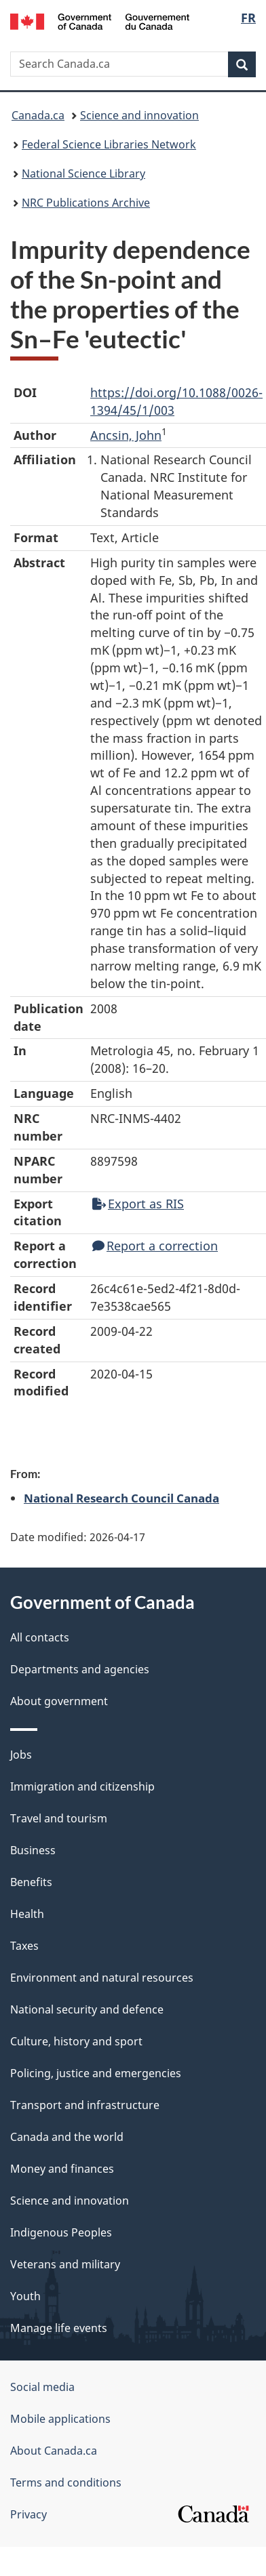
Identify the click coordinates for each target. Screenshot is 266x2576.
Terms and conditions (65, 2482)
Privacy (28, 2514)
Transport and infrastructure (84, 2105)
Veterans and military (65, 2264)
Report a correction (155, 1246)
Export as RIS (138, 1203)
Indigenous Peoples (61, 2232)
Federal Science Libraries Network (109, 144)
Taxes (24, 1945)
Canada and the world (67, 2136)
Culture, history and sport (76, 2041)
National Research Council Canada (121, 1498)
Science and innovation (139, 115)
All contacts (39, 1637)
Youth (25, 2296)
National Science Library (83, 173)
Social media (42, 2386)
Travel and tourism (58, 1818)
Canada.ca (38, 115)
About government (59, 1701)
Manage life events (58, 2328)
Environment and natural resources (101, 1977)
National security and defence (87, 2009)
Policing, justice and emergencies (95, 2073)
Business (33, 1850)
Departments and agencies (79, 1669)
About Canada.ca (53, 2450)
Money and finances (62, 2168)
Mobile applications (60, 2418)
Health (27, 1913)
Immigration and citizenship (82, 1786)
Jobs (21, 1754)
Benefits (31, 1882)
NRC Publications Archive (86, 202)
